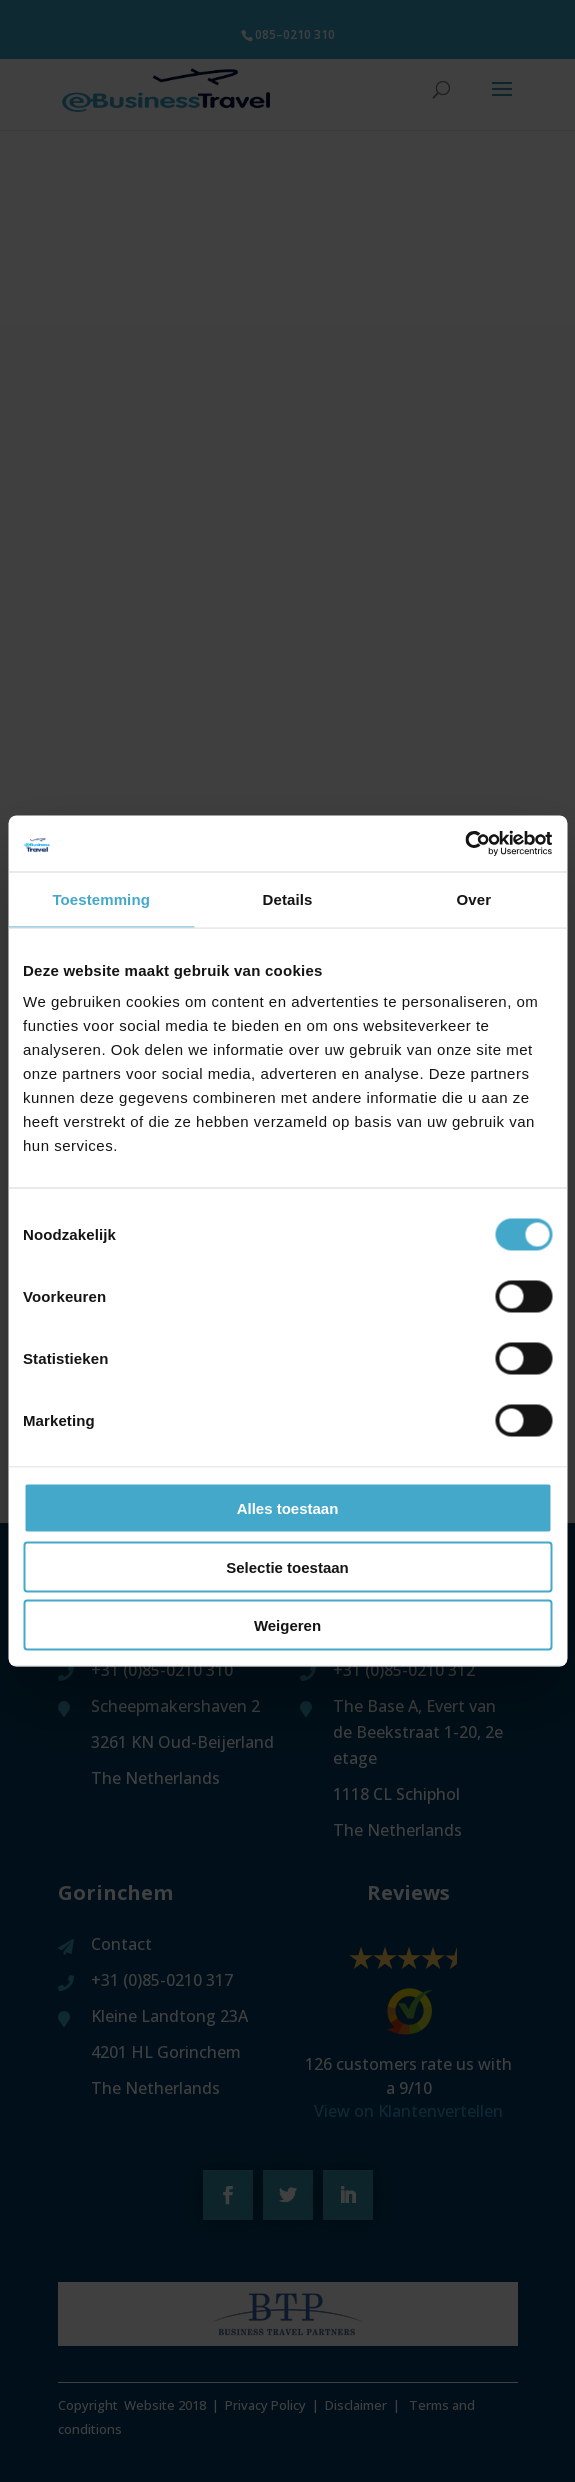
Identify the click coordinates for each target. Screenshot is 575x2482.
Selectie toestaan (287, 1566)
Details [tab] (288, 898)
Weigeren (287, 1625)
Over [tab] (474, 898)
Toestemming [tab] (101, 898)
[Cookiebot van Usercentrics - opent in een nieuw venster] (464, 844)
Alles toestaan (288, 1508)
